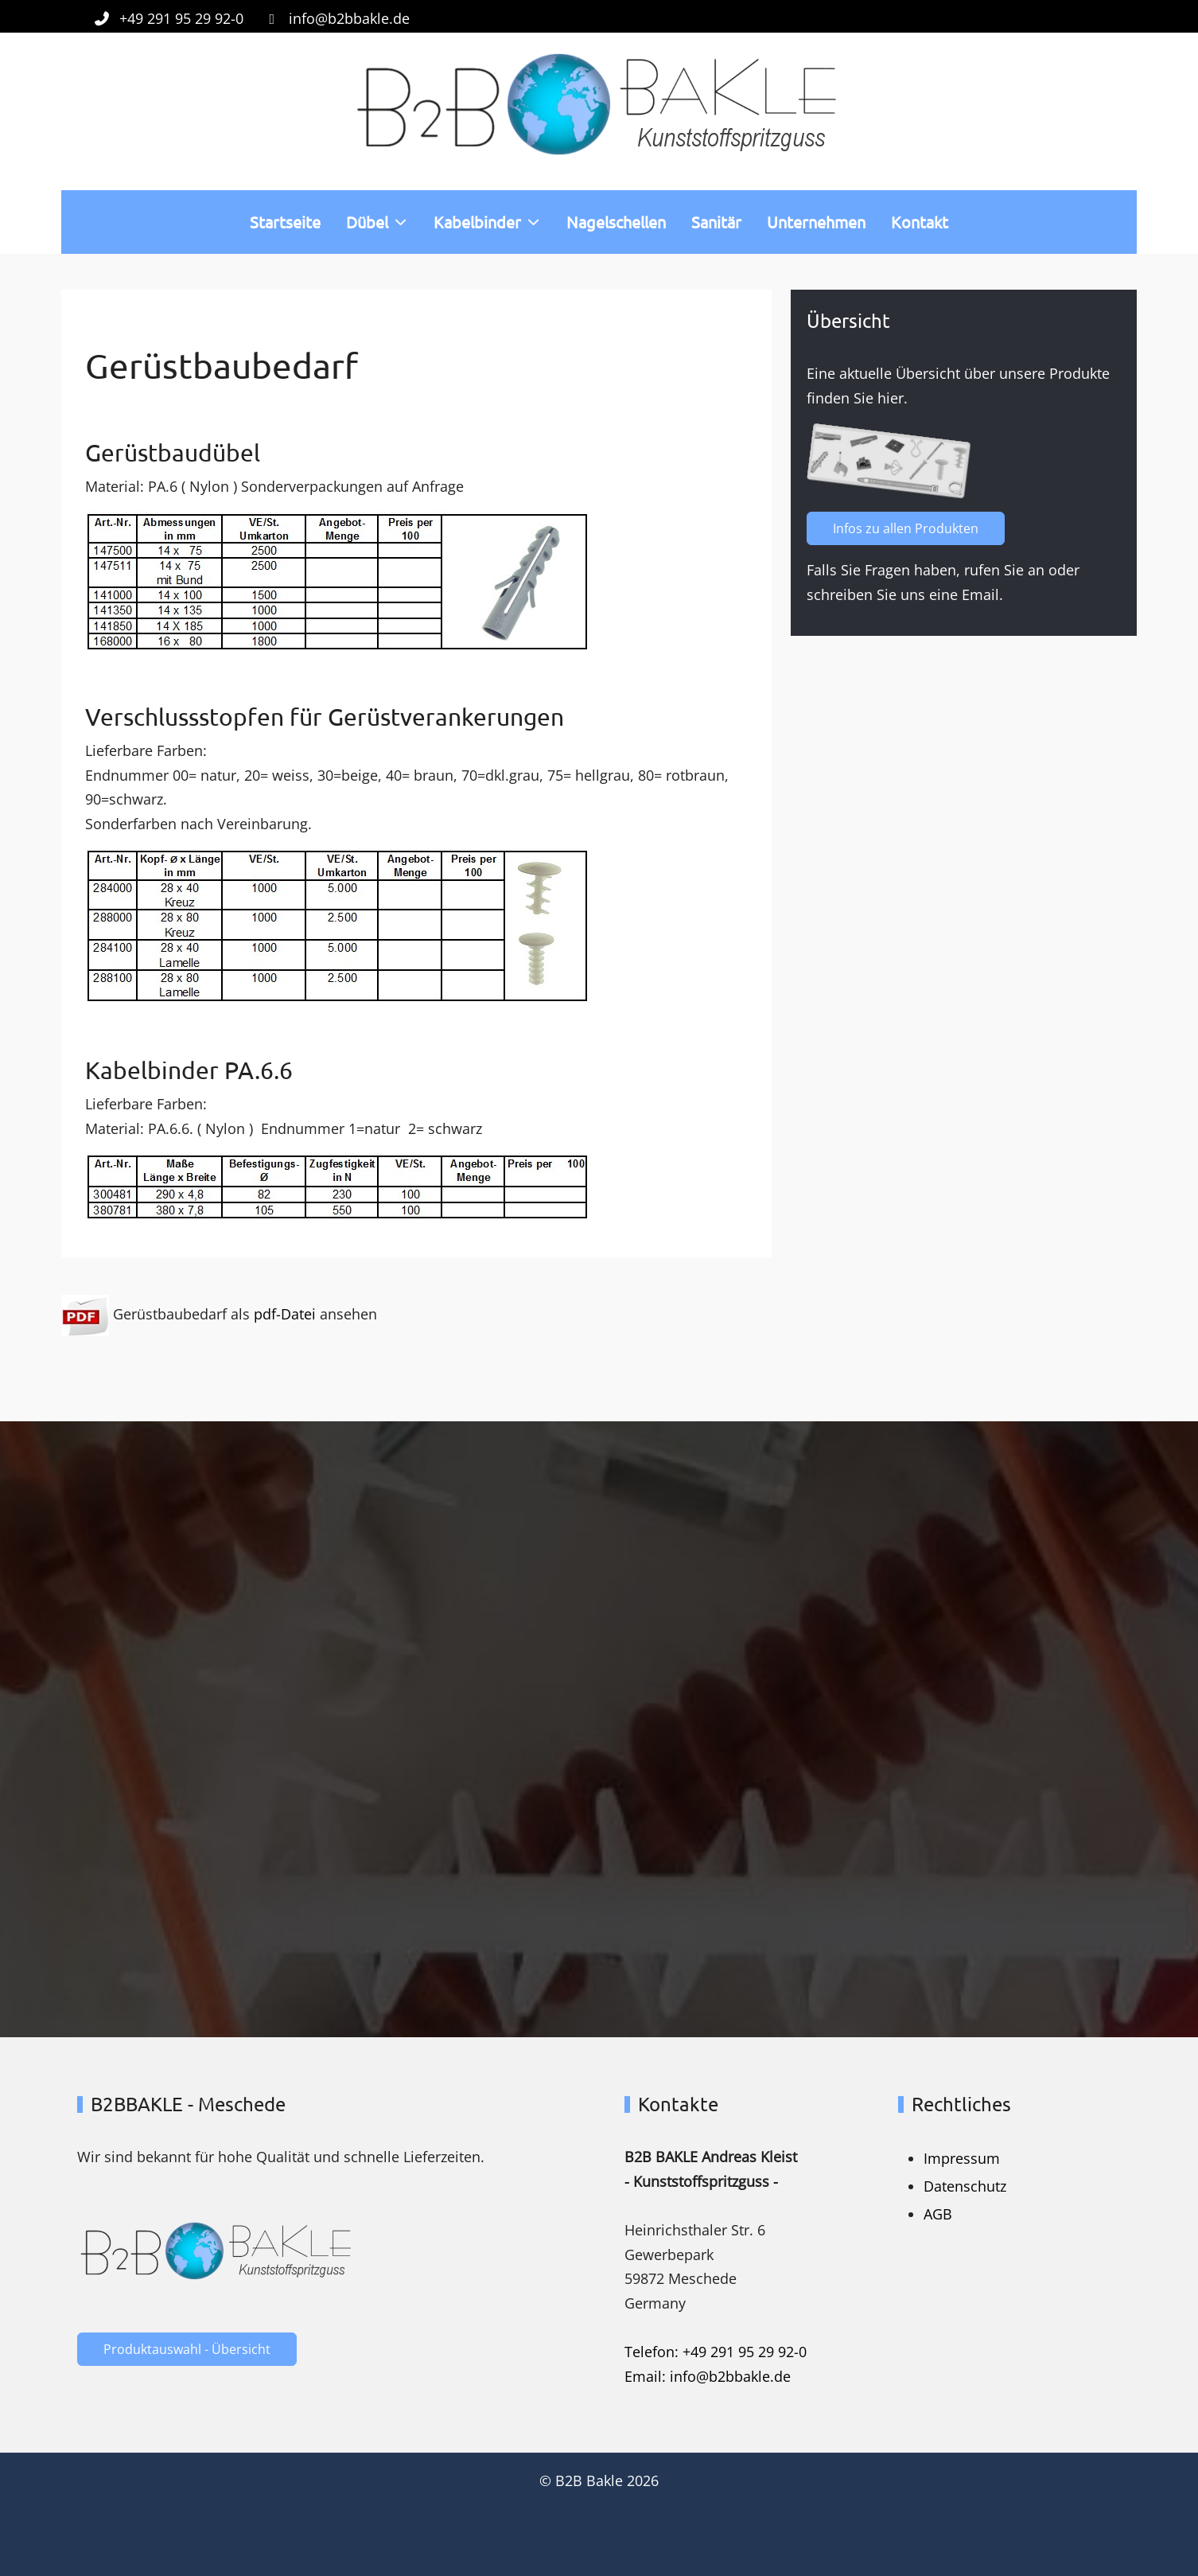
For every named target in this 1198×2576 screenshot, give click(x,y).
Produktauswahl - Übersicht (186, 2349)
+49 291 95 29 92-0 (181, 18)
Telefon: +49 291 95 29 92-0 (715, 2351)
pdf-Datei (285, 1313)
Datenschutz (965, 2186)
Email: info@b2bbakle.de (707, 2376)
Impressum (962, 2158)
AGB (938, 2213)
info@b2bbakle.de (349, 18)
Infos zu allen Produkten (914, 528)
